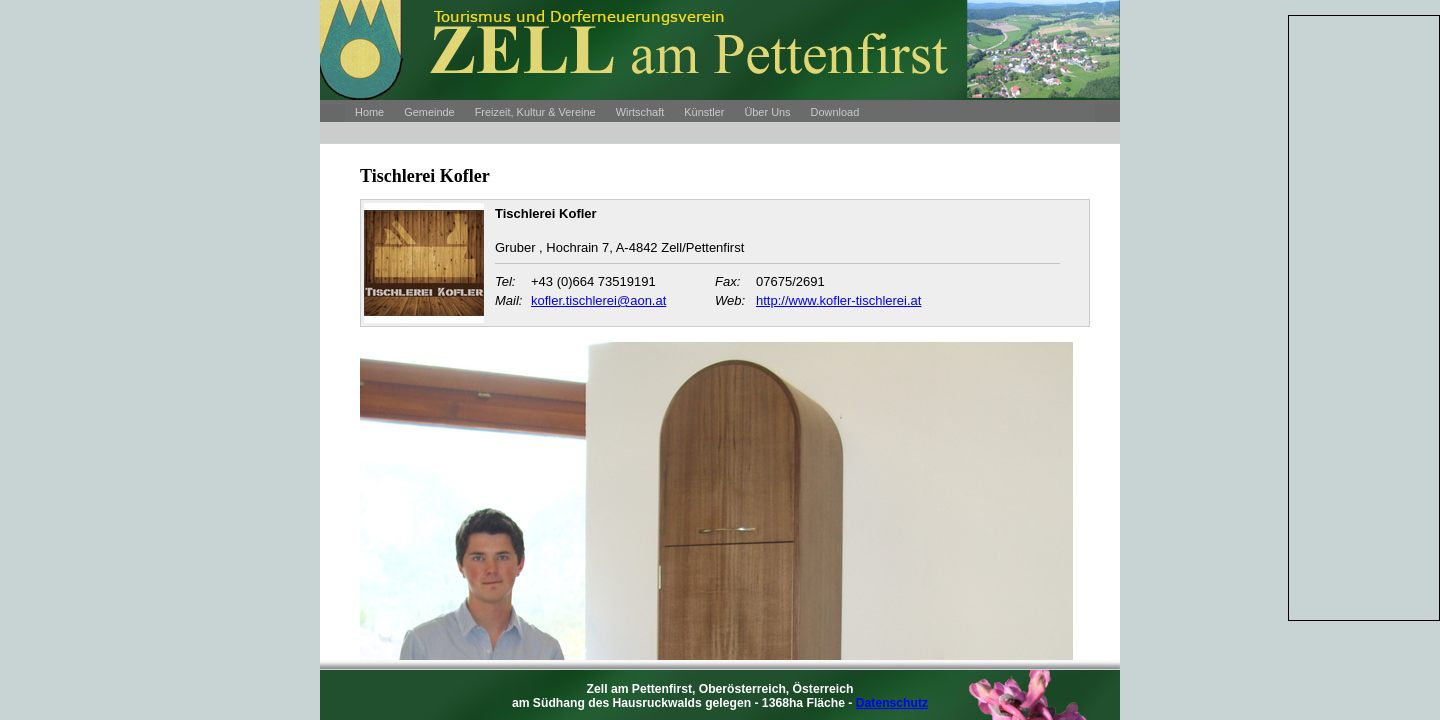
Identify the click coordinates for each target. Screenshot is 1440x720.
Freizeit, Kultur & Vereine (535, 112)
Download (835, 112)
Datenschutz (892, 703)
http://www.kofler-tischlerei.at (838, 300)
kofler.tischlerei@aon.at (598, 300)
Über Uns (767, 112)
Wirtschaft (640, 112)
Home (369, 112)
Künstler (704, 112)
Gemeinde (429, 112)
